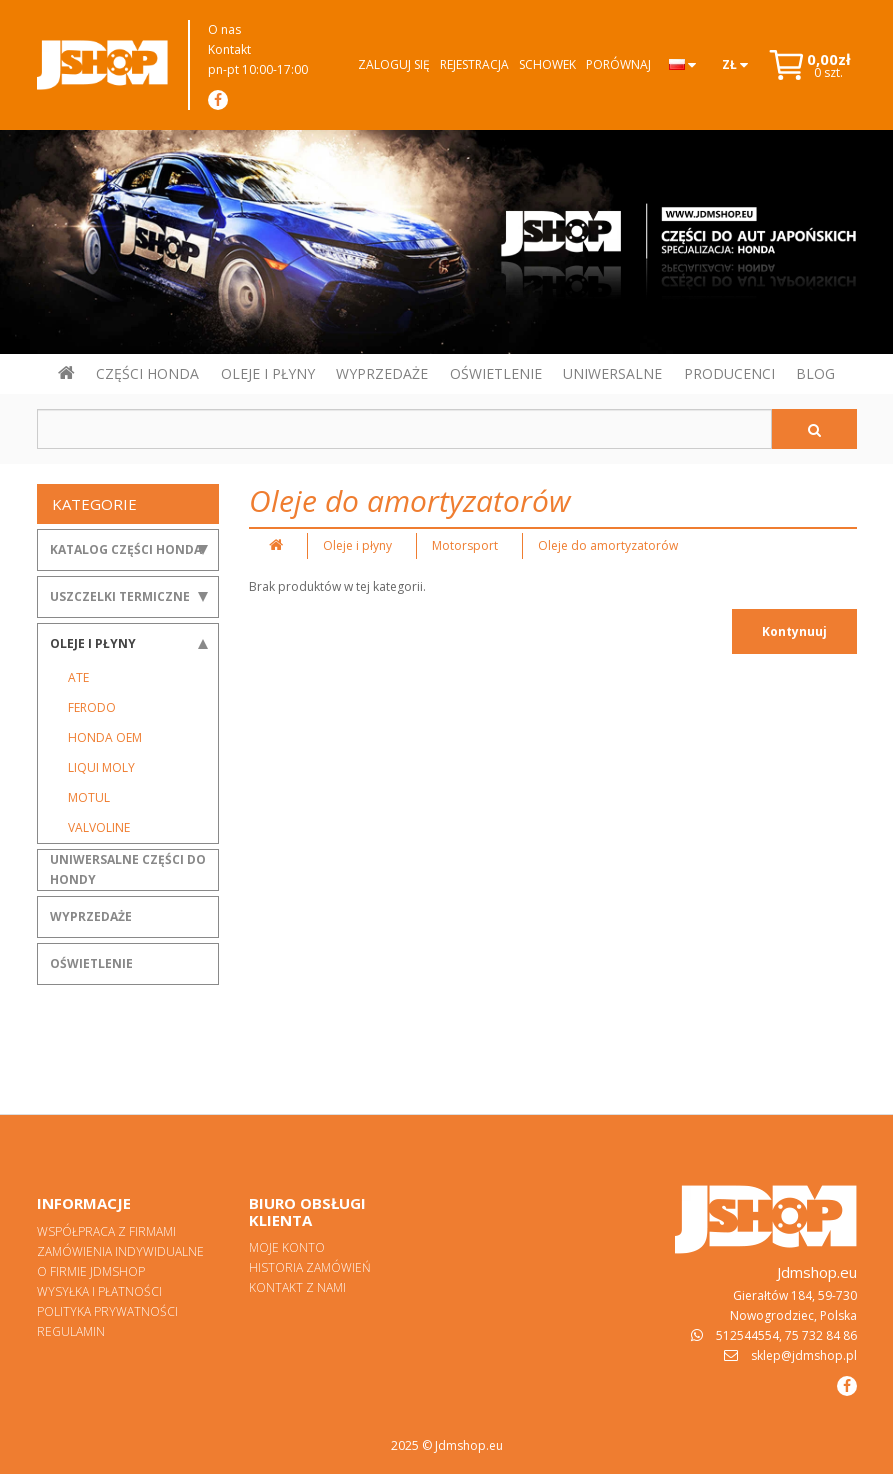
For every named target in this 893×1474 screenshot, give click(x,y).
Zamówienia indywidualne (120, 1251)
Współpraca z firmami (106, 1231)
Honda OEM (105, 737)
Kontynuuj (794, 631)
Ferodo (92, 707)
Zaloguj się (394, 64)
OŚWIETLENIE (496, 373)
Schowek (547, 64)
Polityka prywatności (107, 1311)
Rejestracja (474, 64)
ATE (78, 677)
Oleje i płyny (93, 643)
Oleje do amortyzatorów (608, 545)
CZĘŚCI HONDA (147, 373)
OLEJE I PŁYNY (268, 373)
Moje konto (287, 1247)
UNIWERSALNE (612, 373)
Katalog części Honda (126, 549)
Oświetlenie (91, 963)
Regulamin (71, 1331)
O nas (224, 29)
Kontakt (229, 49)
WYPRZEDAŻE (382, 373)
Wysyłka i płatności (99, 1291)
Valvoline (99, 827)
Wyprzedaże (91, 916)
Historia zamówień (310, 1267)
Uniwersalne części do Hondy (128, 869)
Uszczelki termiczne (120, 596)
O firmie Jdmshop (91, 1271)
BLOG (815, 373)
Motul (89, 797)
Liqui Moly (101, 767)
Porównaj (618, 64)
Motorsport (465, 545)
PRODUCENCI (729, 373)
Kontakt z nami (297, 1287)
